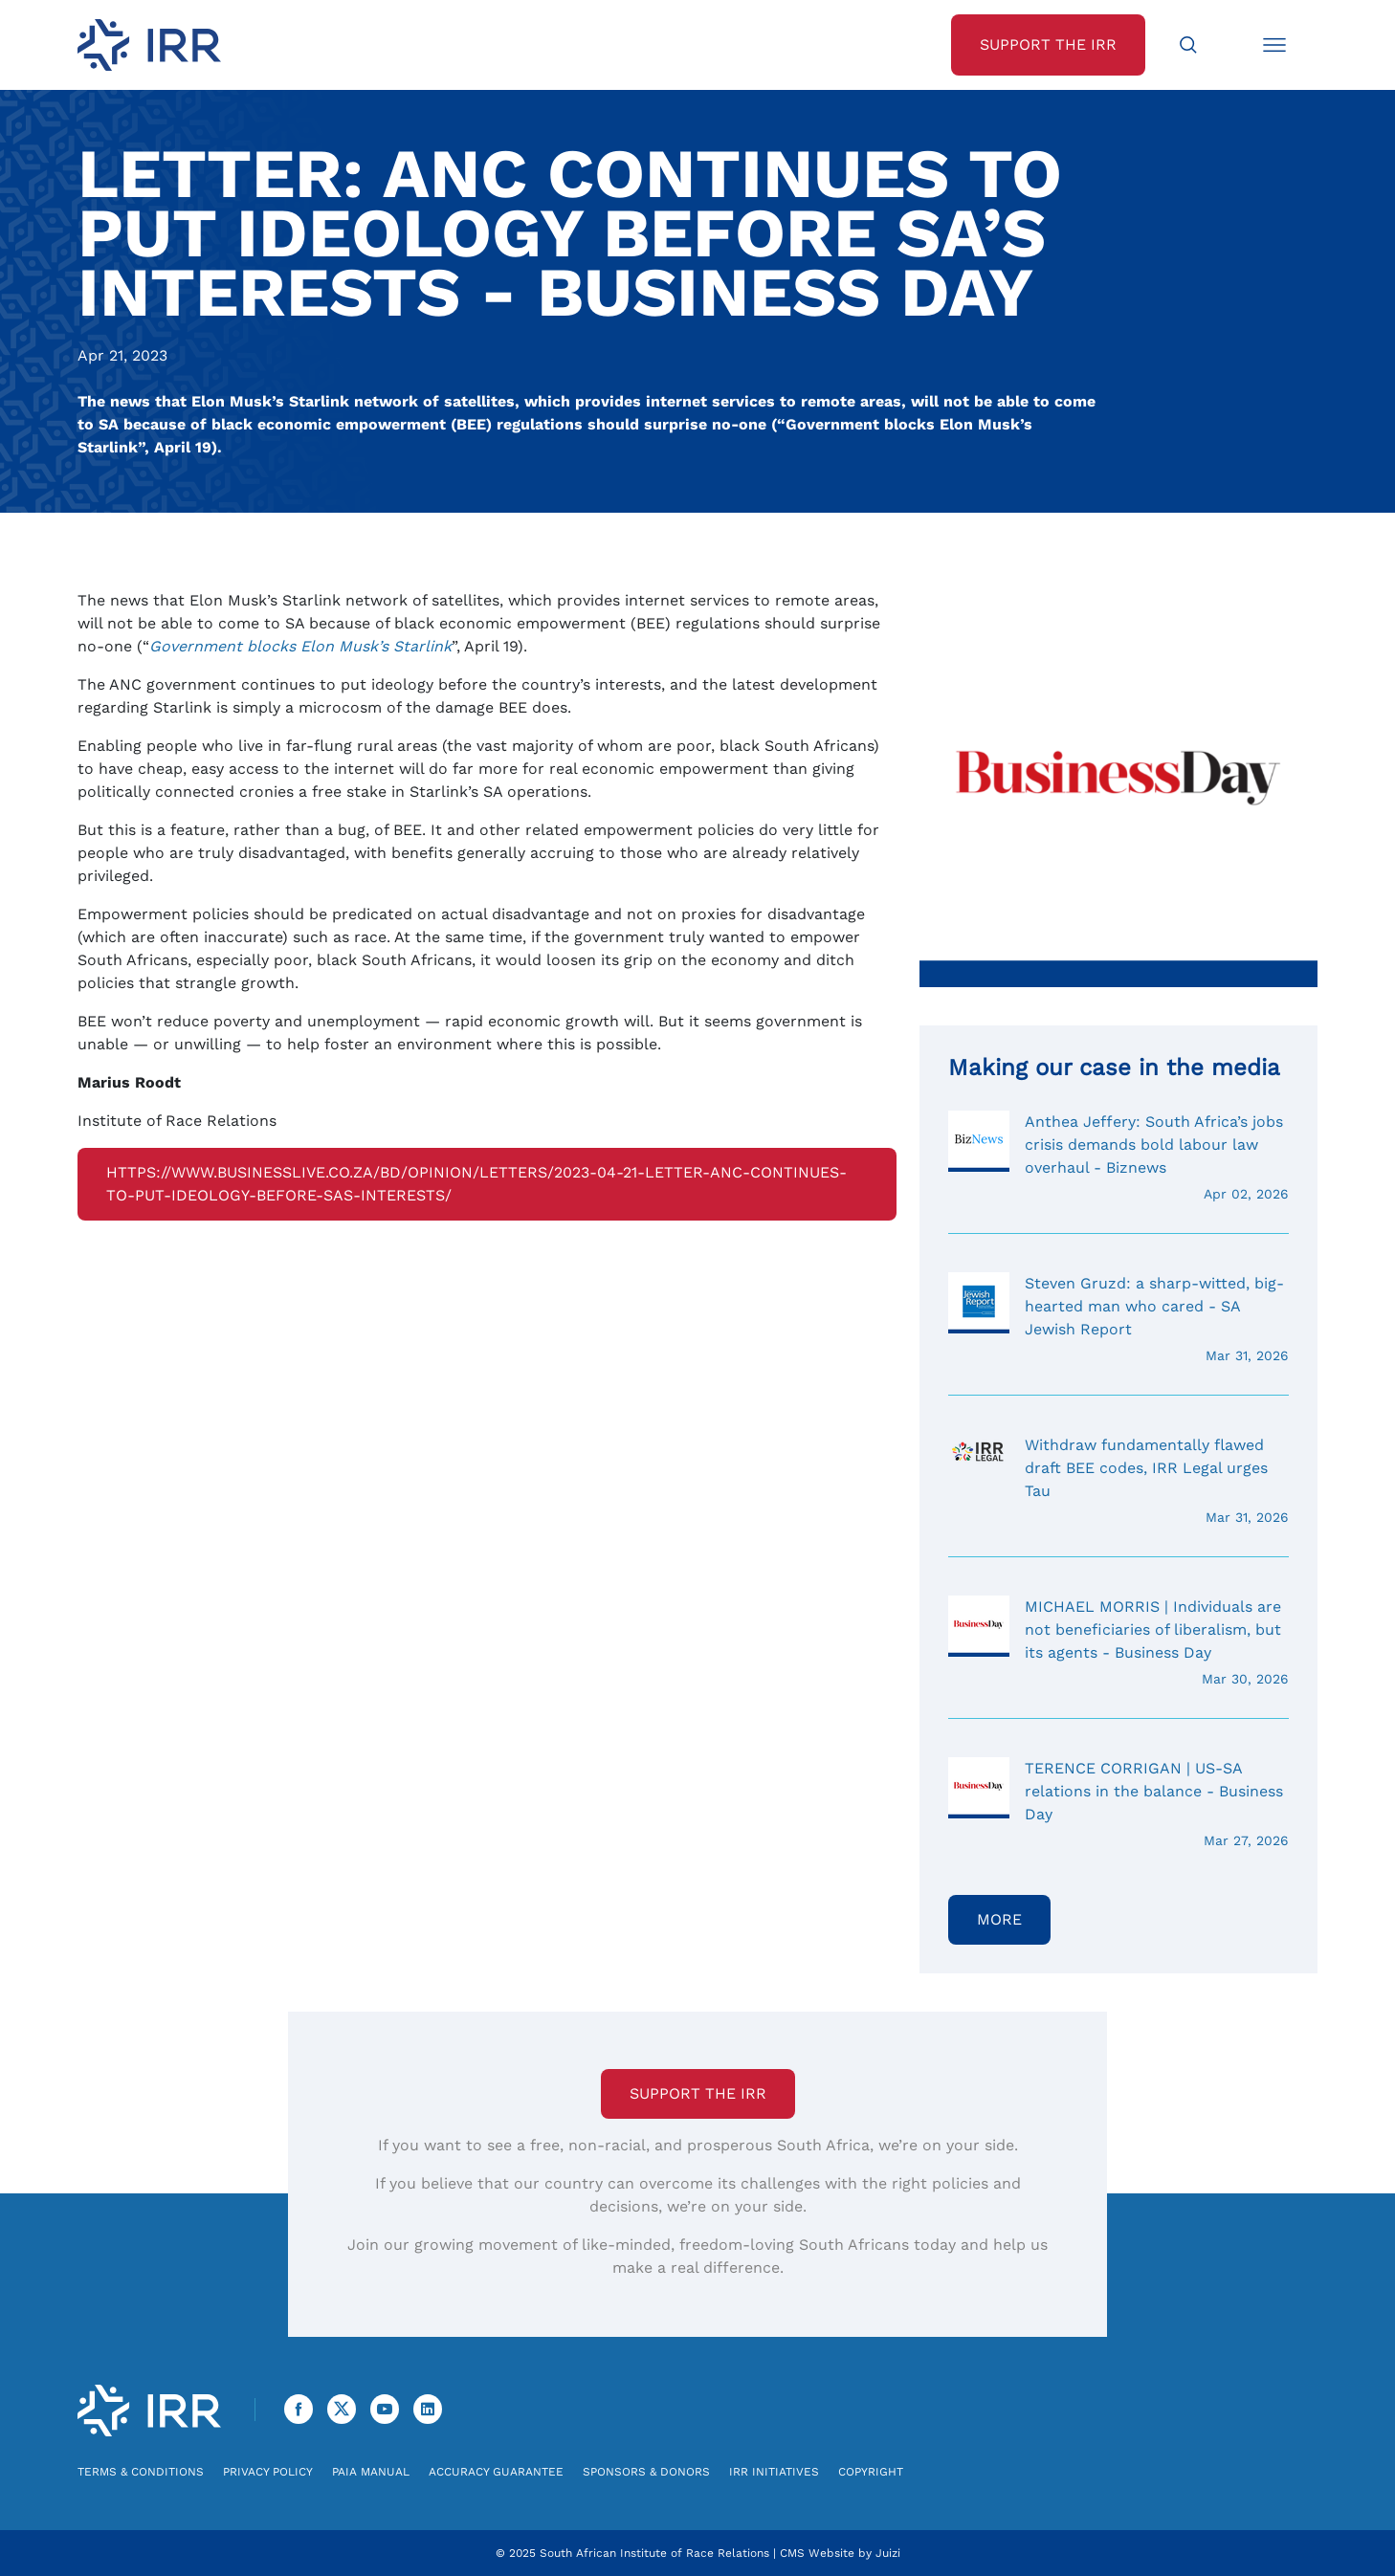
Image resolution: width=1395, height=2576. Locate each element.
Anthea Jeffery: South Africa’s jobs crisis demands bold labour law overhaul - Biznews (1118, 1157)
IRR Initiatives (774, 2471)
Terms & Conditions (141, 2471)
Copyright (870, 2471)
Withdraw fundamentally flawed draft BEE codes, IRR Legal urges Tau (1118, 1481)
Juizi (887, 2553)
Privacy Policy (268, 2471)
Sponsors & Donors (646, 2471)
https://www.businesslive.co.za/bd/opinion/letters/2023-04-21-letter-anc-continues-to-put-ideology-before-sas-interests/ (476, 1183)
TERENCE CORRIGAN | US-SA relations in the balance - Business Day (1118, 1804)
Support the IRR (698, 2093)
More (999, 1919)
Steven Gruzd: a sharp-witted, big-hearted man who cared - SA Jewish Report (1118, 1319)
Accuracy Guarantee (496, 2471)
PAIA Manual (371, 2471)
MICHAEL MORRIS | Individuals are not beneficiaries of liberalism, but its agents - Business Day (1118, 1642)
